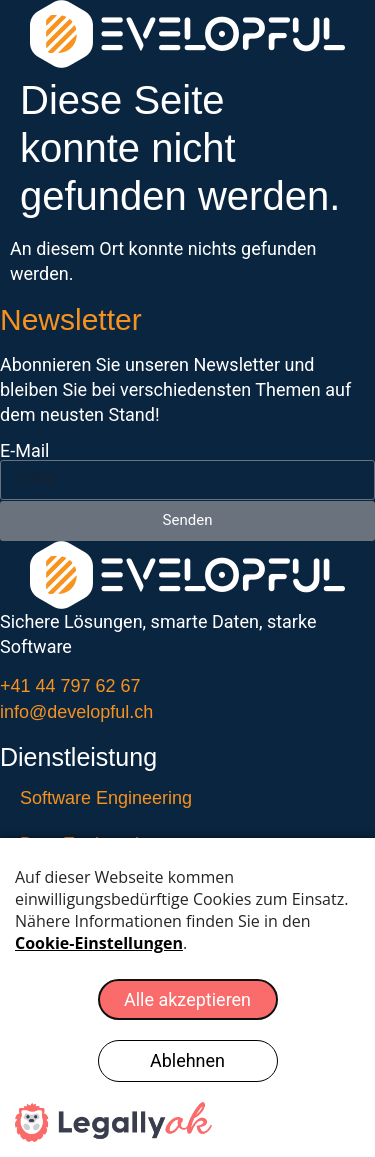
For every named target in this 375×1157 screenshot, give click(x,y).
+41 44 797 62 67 (70, 686)
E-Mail (24, 451)
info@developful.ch (76, 712)
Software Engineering (106, 798)
